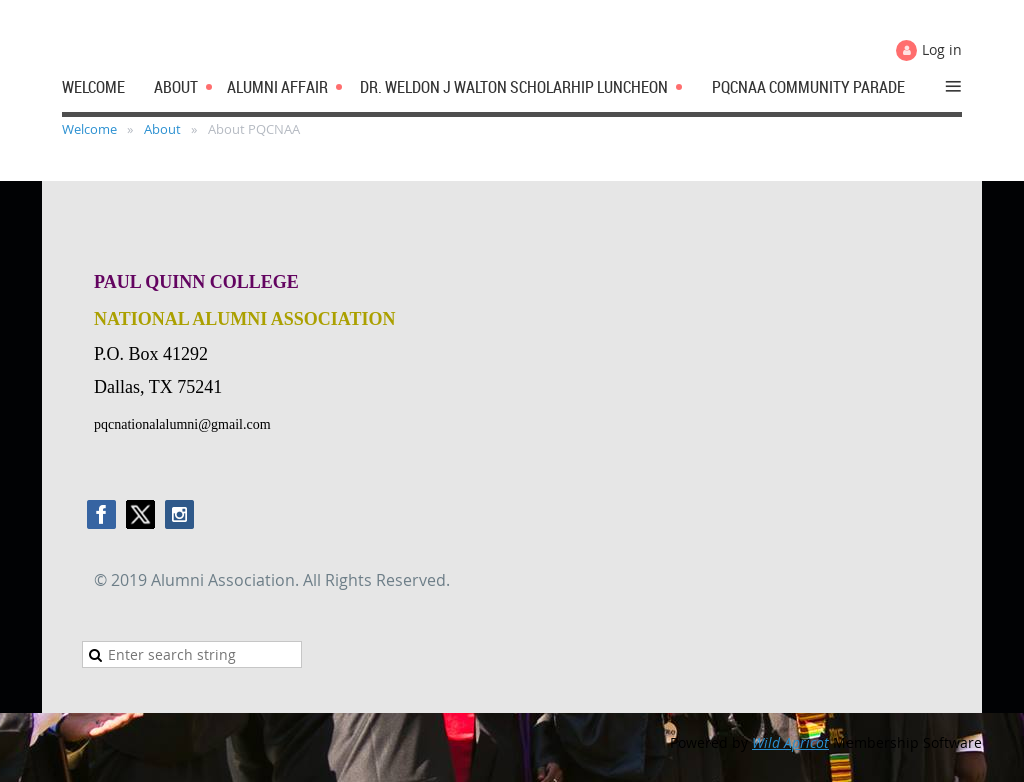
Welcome (89, 129)
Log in (942, 49)
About (162, 129)
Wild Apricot (790, 742)
